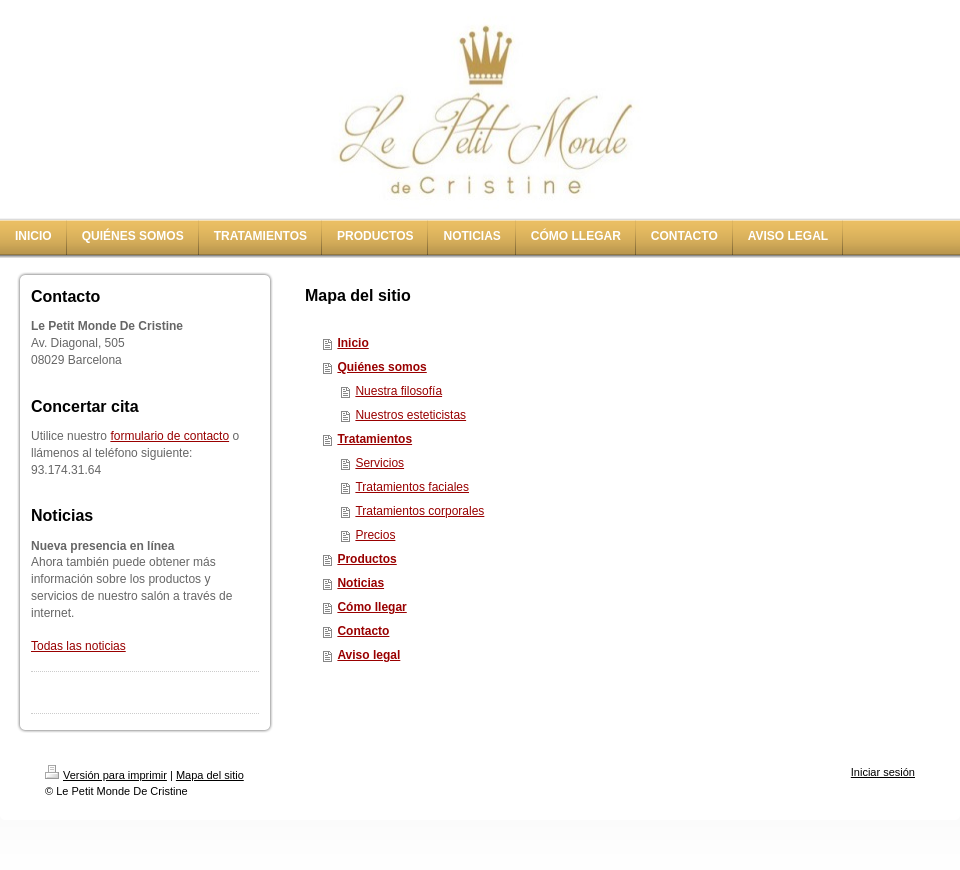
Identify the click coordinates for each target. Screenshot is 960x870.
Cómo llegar (371, 607)
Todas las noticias (78, 646)
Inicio (352, 343)
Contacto (363, 631)
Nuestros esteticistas (410, 415)
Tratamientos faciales (412, 487)
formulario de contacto (169, 436)
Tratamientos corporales (419, 511)
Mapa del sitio (210, 775)
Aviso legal (368, 655)
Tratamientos (374, 439)
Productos (366, 559)
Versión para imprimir (106, 775)
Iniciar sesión (883, 772)
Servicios (379, 463)
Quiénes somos (381, 367)
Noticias (360, 583)
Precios (375, 535)
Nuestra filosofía (398, 391)
